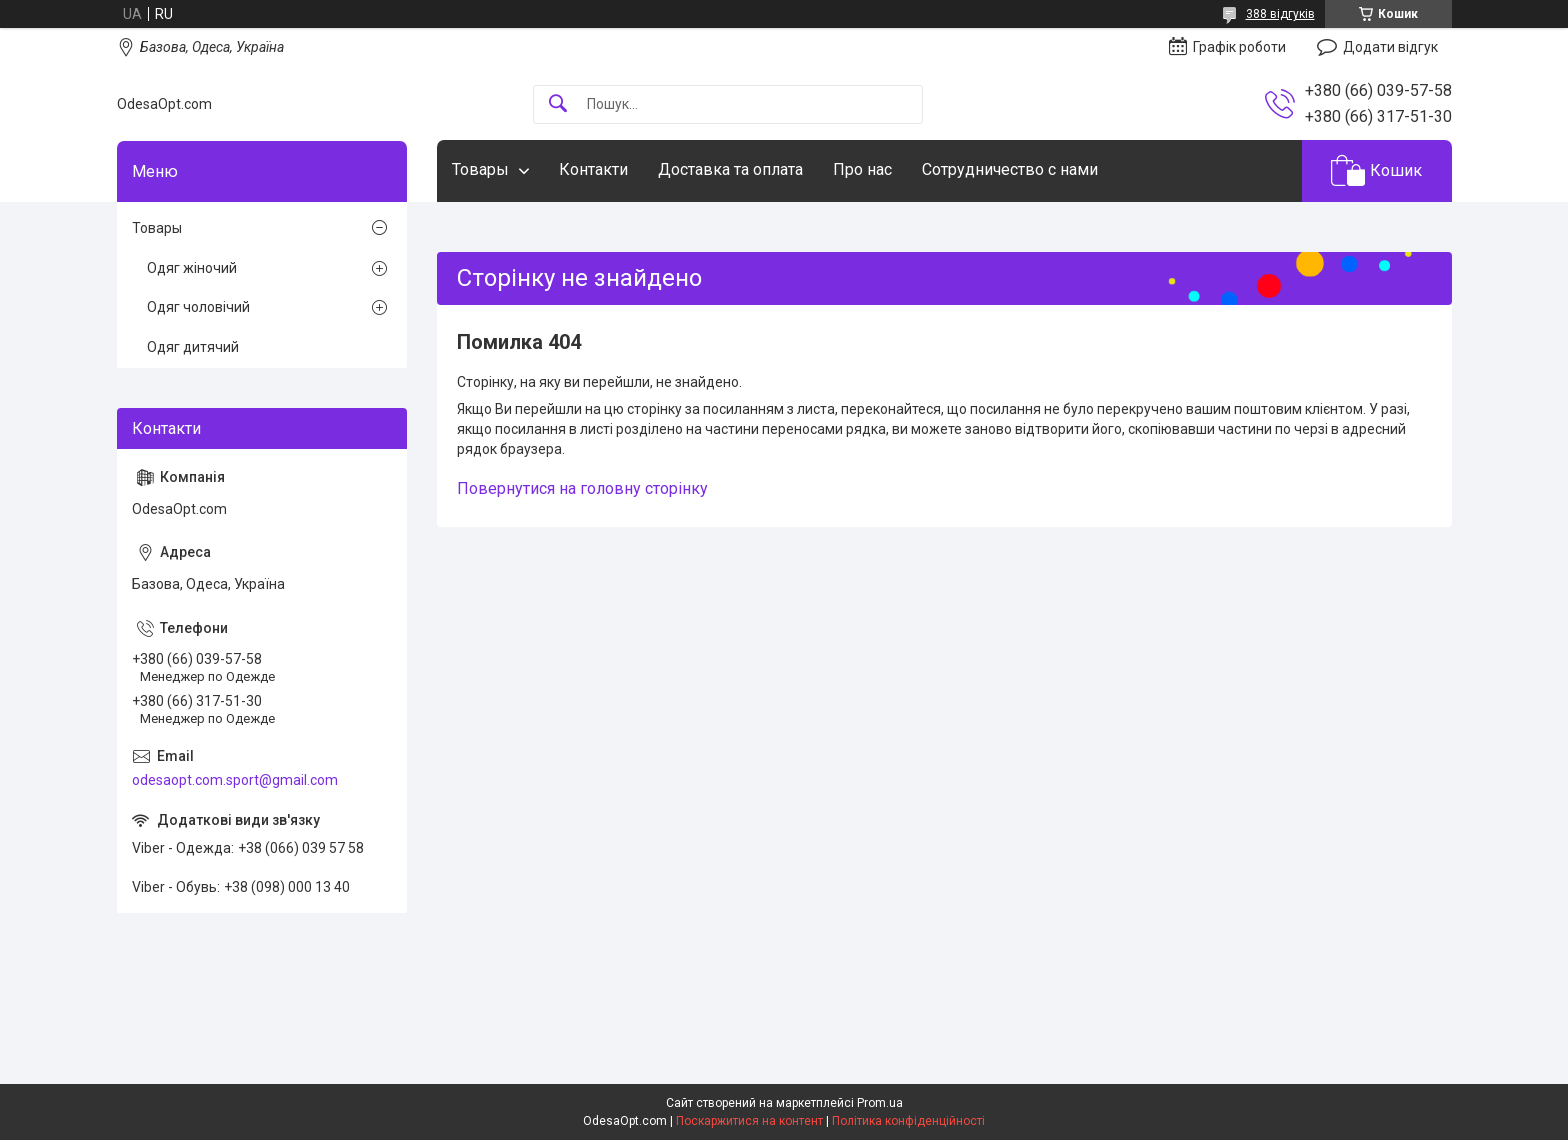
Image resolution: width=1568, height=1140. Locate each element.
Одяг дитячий (193, 347)
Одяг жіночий (192, 268)
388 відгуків (1280, 14)
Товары (480, 169)
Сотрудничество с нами (1010, 169)
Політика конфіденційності (908, 1121)
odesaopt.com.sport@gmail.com (235, 780)
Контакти (593, 169)
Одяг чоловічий (198, 307)
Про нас (862, 169)
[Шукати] (558, 104)
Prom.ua (880, 1103)
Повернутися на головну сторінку (582, 488)
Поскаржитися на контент (749, 1121)
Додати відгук (1390, 47)
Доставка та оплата (730, 169)
